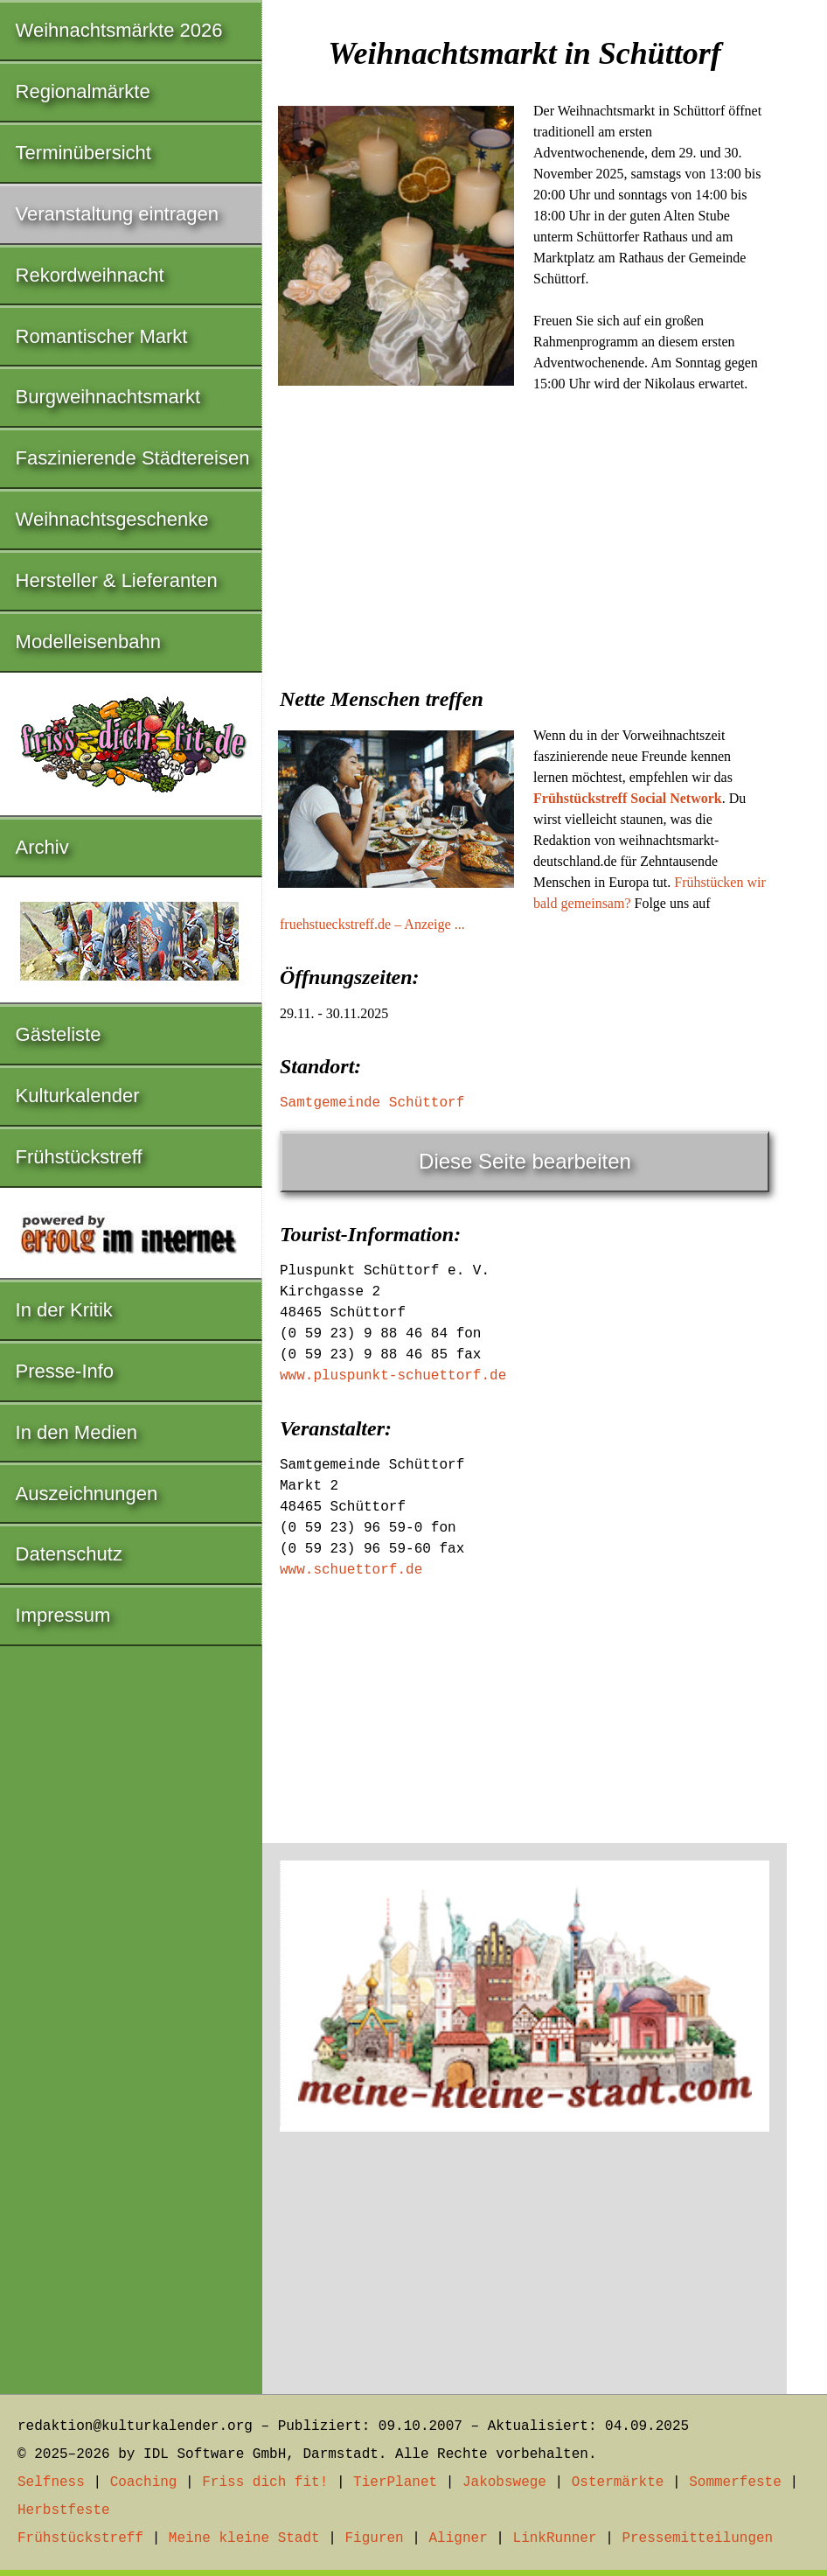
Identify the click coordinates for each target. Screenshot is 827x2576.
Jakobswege (504, 2482)
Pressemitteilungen (697, 2538)
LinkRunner (555, 2538)
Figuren (373, 2538)
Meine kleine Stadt (244, 2538)
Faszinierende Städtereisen (133, 458)
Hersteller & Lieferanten (117, 580)
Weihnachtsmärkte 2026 (119, 30)
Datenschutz (69, 1554)
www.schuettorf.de (351, 1570)
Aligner (458, 2538)
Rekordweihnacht (90, 275)
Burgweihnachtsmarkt (108, 397)
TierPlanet (395, 2482)
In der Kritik (64, 1310)
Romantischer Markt (102, 336)
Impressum (63, 1615)
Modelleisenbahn (88, 642)
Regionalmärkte (83, 91)
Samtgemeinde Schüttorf (372, 1103)
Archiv (42, 847)
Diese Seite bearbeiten (525, 1161)
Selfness (51, 2482)
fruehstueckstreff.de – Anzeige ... (372, 924)
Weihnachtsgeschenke (112, 519)
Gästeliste (58, 1034)
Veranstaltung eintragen (117, 214)
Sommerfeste (735, 2482)
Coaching (143, 2482)
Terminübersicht (83, 153)
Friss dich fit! (265, 2482)
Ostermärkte (618, 2482)
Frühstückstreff (79, 1157)
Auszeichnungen (87, 1493)
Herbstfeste (63, 2510)
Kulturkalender (78, 1095)
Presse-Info (65, 1371)
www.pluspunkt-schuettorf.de (393, 1376)
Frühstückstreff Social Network (627, 798)
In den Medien (76, 1432)
